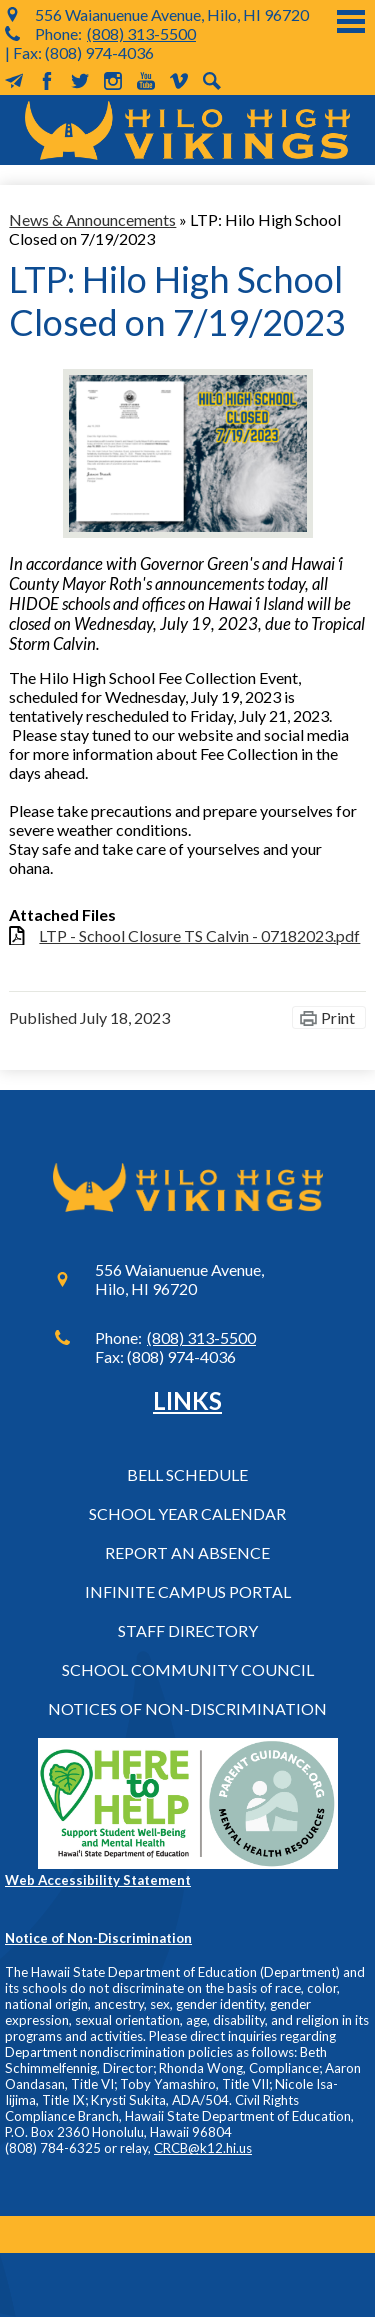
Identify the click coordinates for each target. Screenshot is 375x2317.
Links (187, 1400)
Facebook (47, 81)
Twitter (80, 81)
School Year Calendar (187, 1513)
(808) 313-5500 (141, 33)
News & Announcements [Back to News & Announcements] (92, 219)
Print (338, 1017)
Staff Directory (188, 1630)
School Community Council (188, 1669)
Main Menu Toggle (351, 21)
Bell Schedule (187, 1474)
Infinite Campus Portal (188, 1591)
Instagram (113, 81)
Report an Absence (187, 1552)
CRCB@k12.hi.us (203, 2148)
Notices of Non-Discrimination (187, 1708)
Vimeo (179, 81)
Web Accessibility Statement (98, 1880)
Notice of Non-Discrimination (98, 1938)
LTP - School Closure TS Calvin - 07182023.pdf (199, 935)
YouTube (146, 81)
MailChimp (14, 81)
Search (212, 81)
